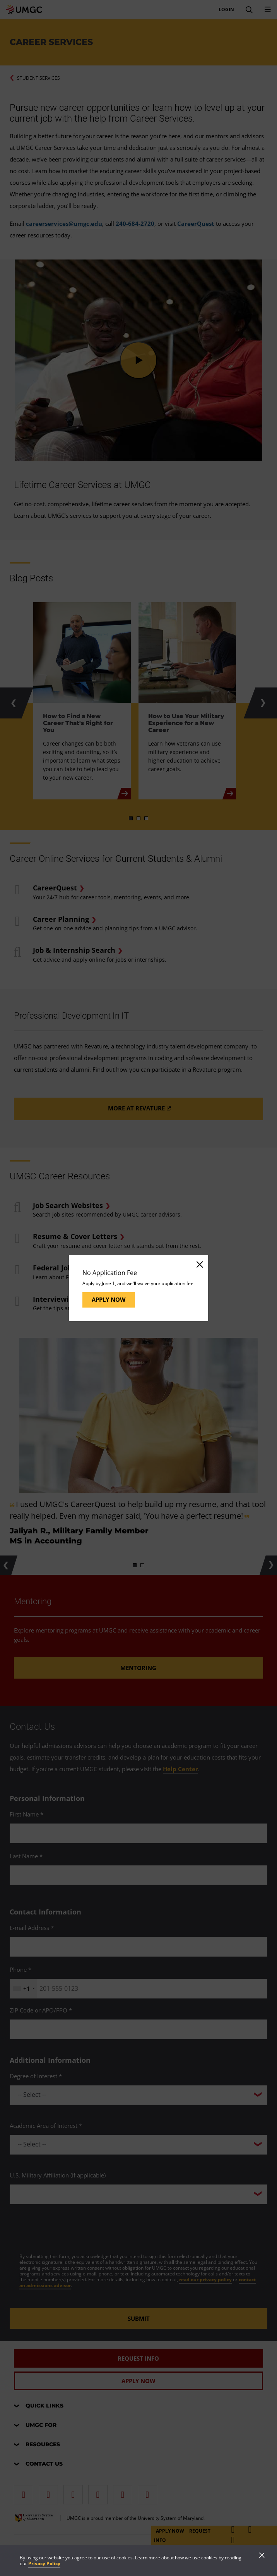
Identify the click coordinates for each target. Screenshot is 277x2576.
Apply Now (109, 1299)
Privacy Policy (44, 2563)
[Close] (199, 1264)
